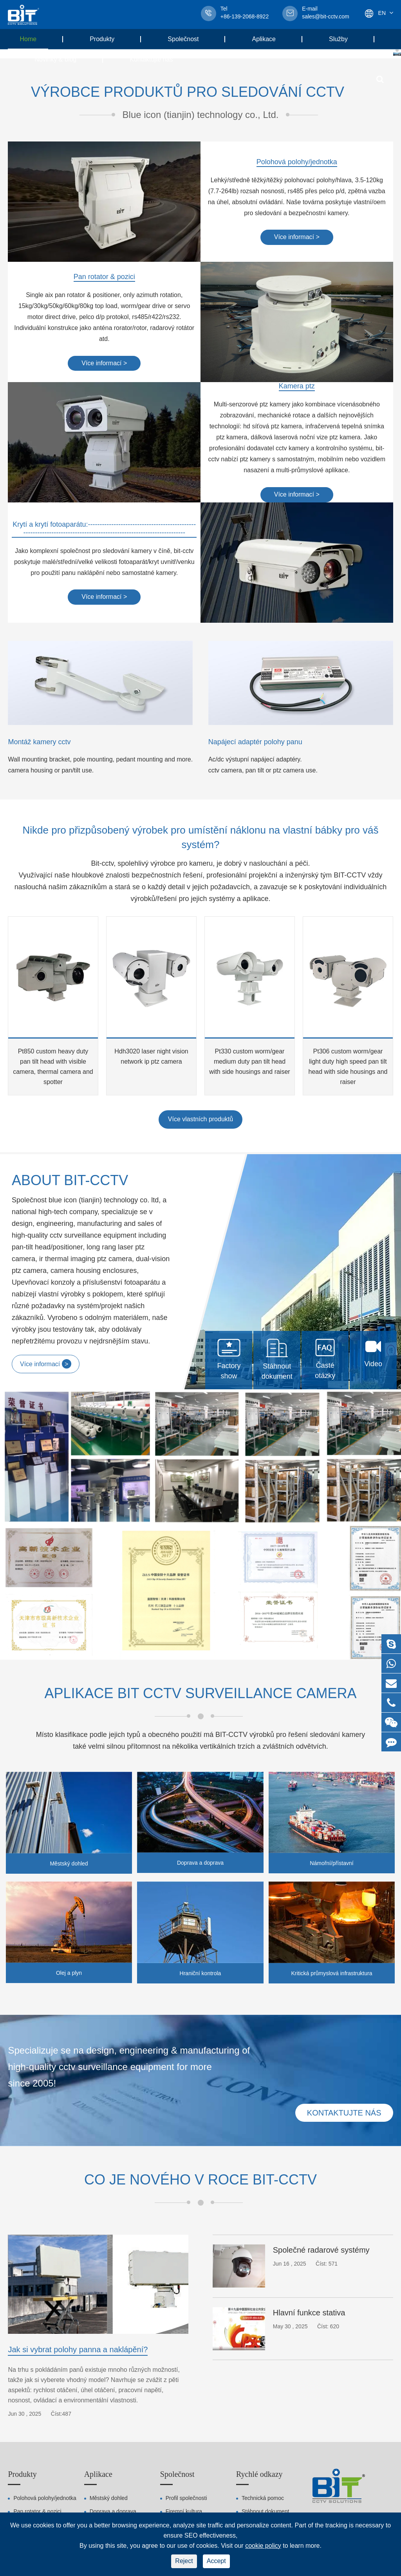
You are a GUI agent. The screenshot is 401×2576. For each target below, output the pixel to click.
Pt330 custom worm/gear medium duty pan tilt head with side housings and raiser (249, 1061)
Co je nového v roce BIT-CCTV (200, 2180)
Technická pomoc (263, 2498)
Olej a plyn (69, 1973)
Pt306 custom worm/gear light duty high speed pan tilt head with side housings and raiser (348, 1066)
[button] (397, 50)
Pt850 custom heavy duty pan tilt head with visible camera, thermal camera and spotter (53, 1066)
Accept (216, 2561)
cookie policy (263, 2545)
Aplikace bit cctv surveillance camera (201, 1693)
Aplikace (269, 39)
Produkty (108, 39)
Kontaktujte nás (151, 59)
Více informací (45, 1364)
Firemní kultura (184, 2511)
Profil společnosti (186, 2498)
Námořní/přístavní (331, 1863)
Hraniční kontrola (200, 1973)
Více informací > (297, 237)
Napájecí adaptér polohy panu (255, 742)
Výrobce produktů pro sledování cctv (187, 92)
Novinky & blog (61, 59)
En (382, 13)
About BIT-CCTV (70, 1180)
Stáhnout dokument (265, 2511)
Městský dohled (69, 1863)
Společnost (189, 39)
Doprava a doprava (200, 1863)
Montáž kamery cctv (39, 742)
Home (34, 39)
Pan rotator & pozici (104, 277)
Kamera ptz (297, 386)
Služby (344, 39)
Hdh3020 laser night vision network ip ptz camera (151, 1056)
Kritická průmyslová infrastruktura (331, 1973)
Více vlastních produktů (200, 1119)
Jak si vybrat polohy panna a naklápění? (78, 2349)
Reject (184, 2561)
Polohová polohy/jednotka (296, 162)
